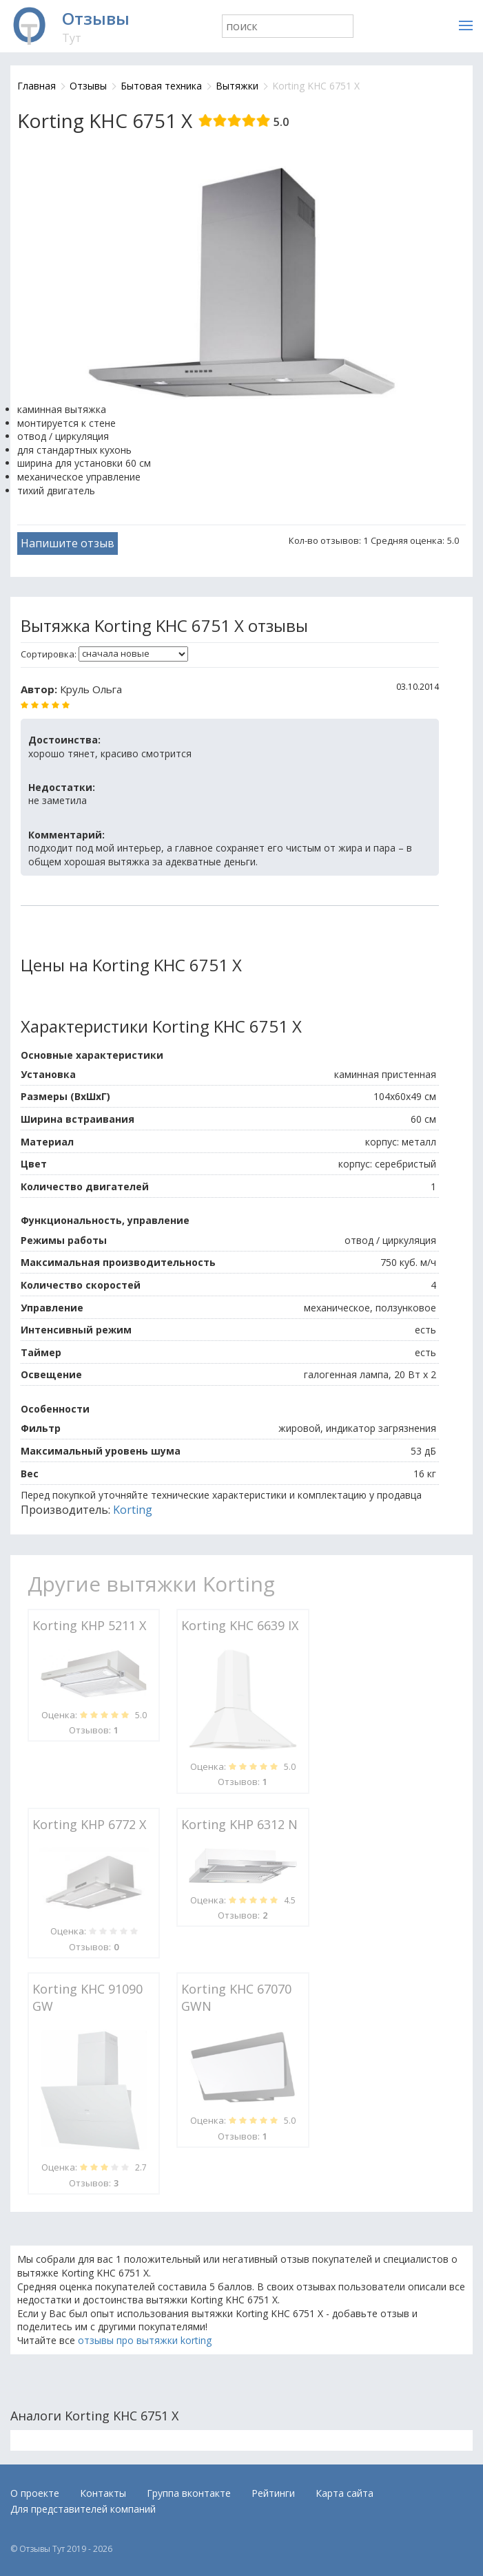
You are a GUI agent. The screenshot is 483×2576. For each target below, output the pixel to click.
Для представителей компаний (83, 2508)
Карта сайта (344, 2493)
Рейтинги (273, 2493)
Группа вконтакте (189, 2493)
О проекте (34, 2493)
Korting (132, 1509)
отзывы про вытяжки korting (145, 2340)
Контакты (103, 2493)
